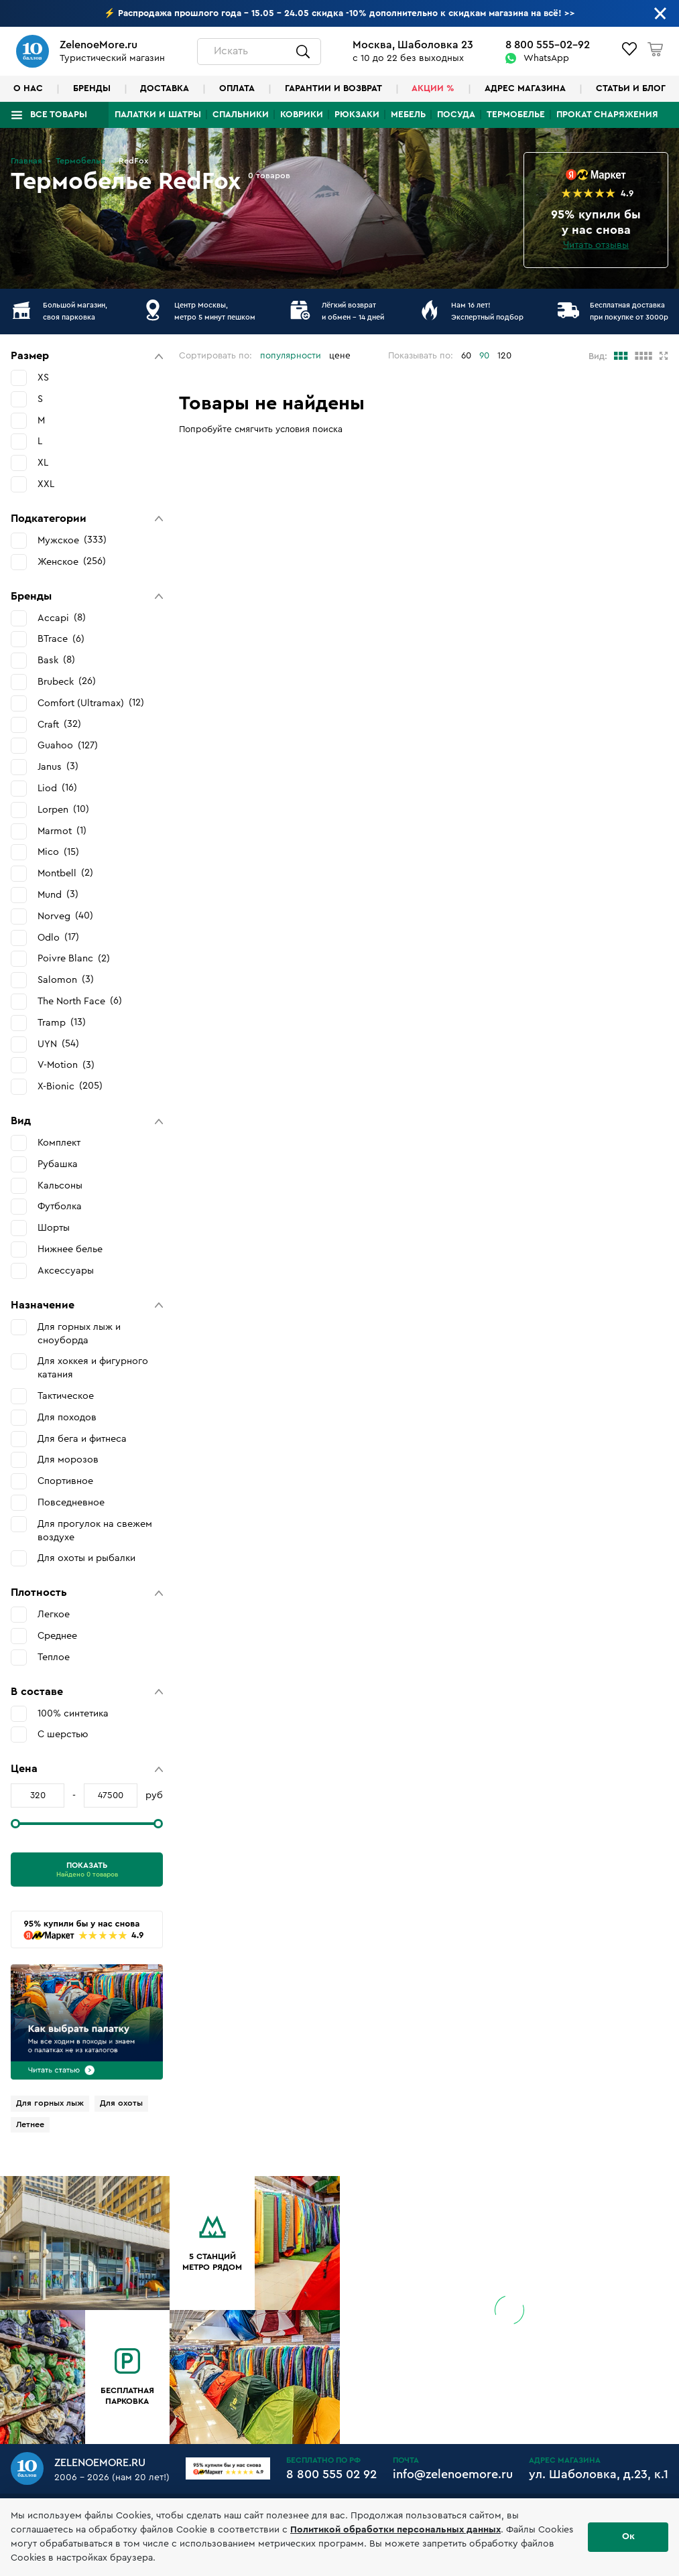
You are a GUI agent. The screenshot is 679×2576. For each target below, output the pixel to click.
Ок (628, 2536)
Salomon (66, 979)
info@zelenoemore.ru (453, 2474)
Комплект (59, 1143)
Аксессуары (66, 1271)
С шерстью (63, 1734)
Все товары (58, 114)
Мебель (408, 114)
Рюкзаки (356, 114)
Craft (59, 724)
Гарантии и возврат (333, 88)
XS (43, 377)
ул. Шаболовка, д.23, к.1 (598, 2474)
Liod (57, 788)
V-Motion (66, 1065)
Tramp (62, 1022)
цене (340, 355)
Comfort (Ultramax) (91, 702)
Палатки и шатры (158, 114)
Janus (58, 766)
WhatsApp (546, 58)
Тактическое (66, 1396)
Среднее (57, 1636)
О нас (28, 88)
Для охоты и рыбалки (86, 1558)
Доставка (164, 88)
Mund (58, 894)
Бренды (92, 88)
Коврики (301, 114)
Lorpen (63, 809)
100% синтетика (73, 1713)
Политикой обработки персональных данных (395, 2529)
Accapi (62, 617)
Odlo (58, 937)
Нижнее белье (70, 1249)
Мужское (72, 540)
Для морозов (68, 1459)
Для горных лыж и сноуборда (79, 1333)
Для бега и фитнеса (82, 1439)
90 (484, 355)
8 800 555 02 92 (331, 2474)
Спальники (240, 114)
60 (466, 355)
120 (504, 355)
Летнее (30, 2124)
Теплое (54, 1657)
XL (43, 463)
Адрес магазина (525, 88)
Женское (72, 561)
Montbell (65, 873)
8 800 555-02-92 (547, 45)
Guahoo (68, 745)
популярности (290, 355)
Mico (58, 852)
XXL (46, 484)
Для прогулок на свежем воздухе (95, 1530)
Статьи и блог (631, 88)
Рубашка (58, 1164)
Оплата (237, 88)
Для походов (67, 1417)
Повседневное (71, 1502)
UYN (58, 1043)
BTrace (61, 639)
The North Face (80, 1001)
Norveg (65, 915)
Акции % (433, 88)
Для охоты (121, 2103)
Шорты (54, 1228)
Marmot (62, 830)
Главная (26, 161)
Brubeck (67, 681)
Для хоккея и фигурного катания (93, 1367)
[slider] (15, 1823)
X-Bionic (70, 1086)
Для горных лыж (50, 2103)
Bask (56, 660)
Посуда (456, 114)
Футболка (60, 1206)
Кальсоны (60, 1185)
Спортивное (65, 1481)
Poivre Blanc (74, 958)
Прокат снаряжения (607, 114)
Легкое (54, 1614)
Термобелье (516, 114)
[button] (87, 356)
